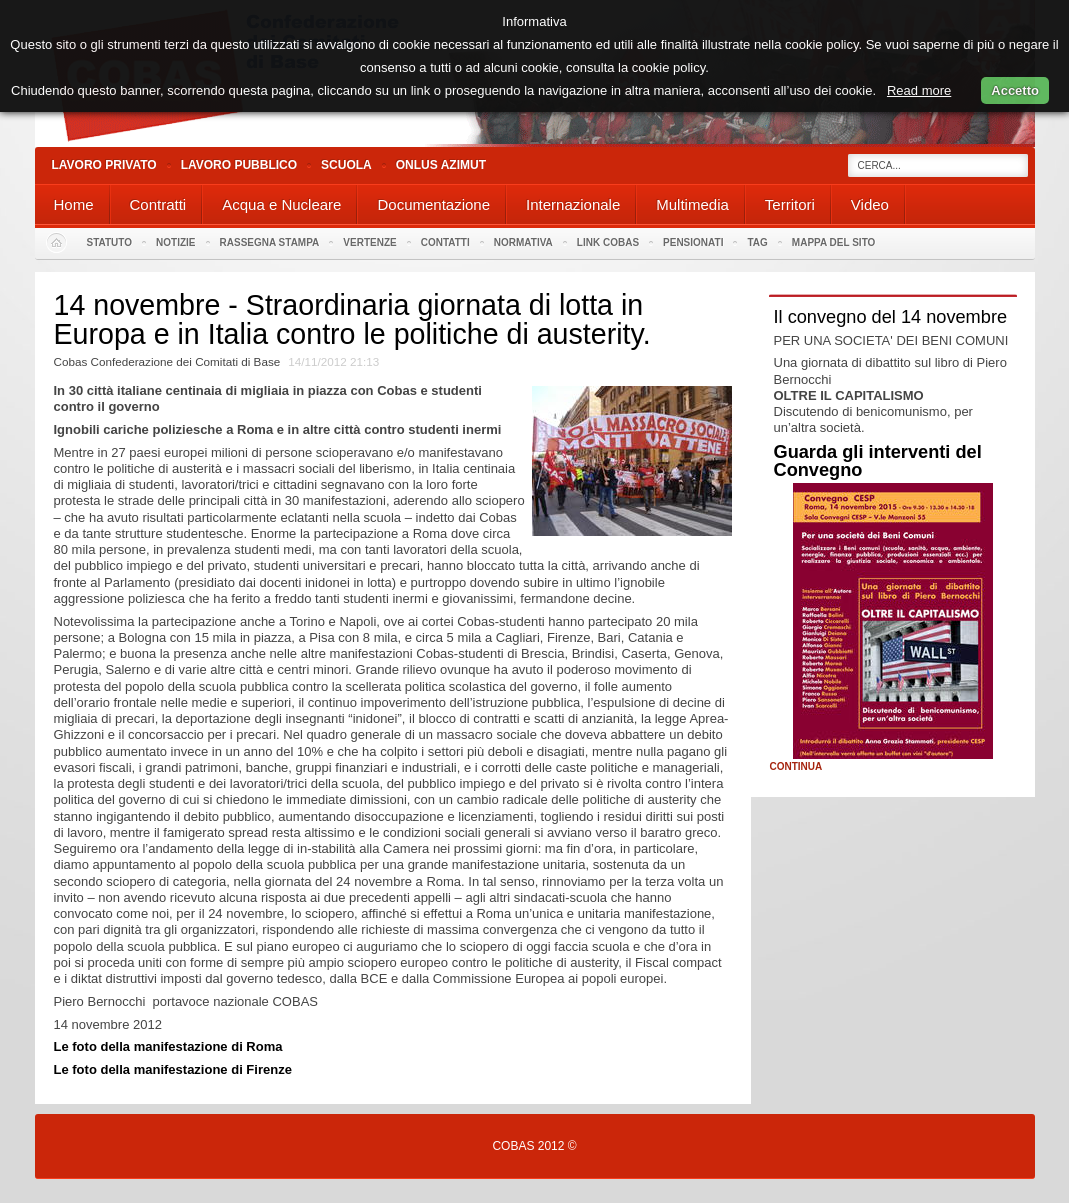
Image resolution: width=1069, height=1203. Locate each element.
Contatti (445, 242)
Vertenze (369, 242)
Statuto (110, 242)
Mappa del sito (834, 242)
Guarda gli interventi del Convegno (878, 461)
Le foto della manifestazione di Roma (168, 1046)
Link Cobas (608, 242)
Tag (757, 242)
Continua (796, 767)
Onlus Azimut (441, 165)
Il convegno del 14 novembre (891, 317)
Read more (919, 90)
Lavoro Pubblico (239, 165)
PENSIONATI (693, 242)
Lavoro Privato (104, 165)
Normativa (523, 242)
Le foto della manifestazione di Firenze (173, 1069)
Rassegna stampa (270, 242)
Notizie (175, 242)
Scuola (346, 165)
